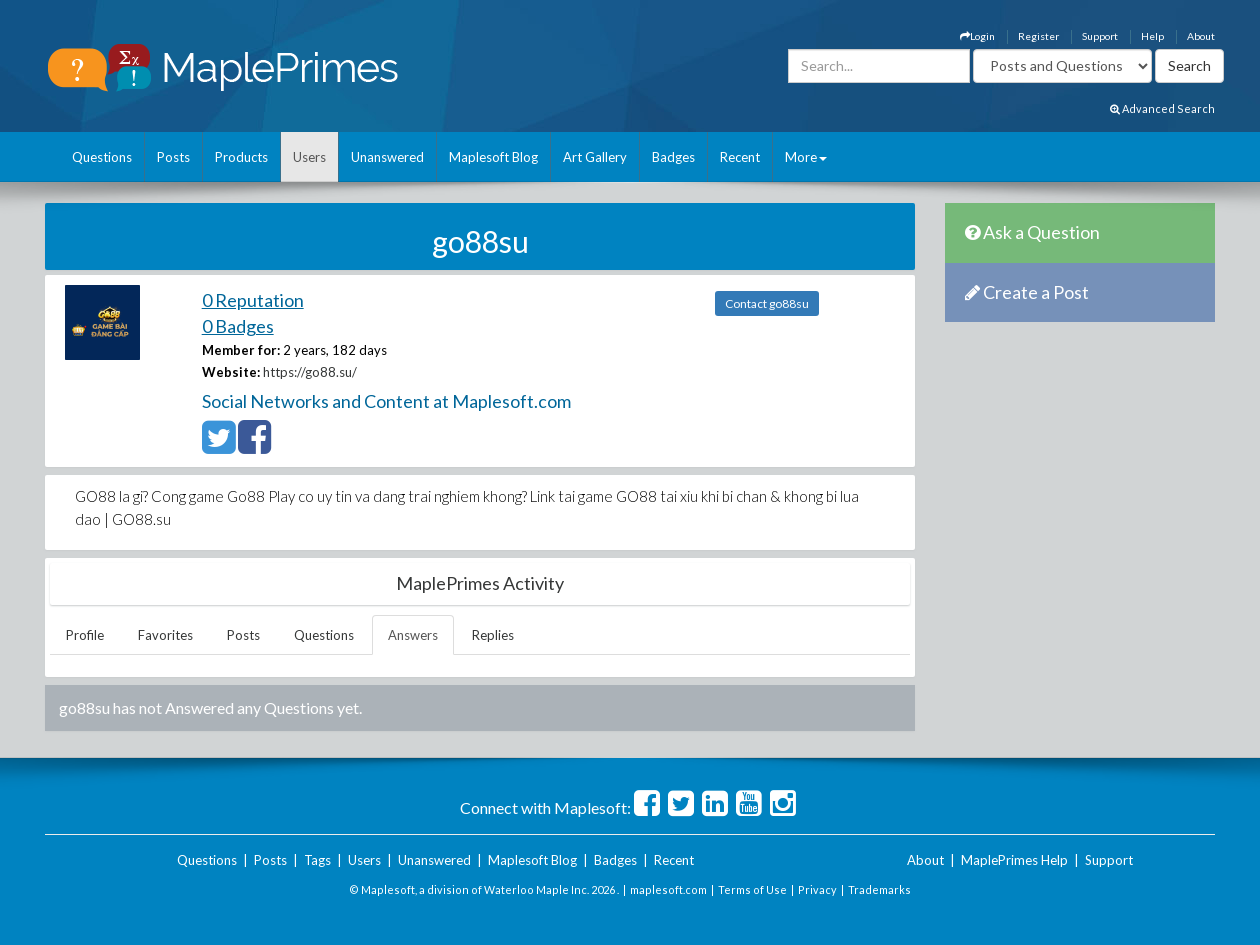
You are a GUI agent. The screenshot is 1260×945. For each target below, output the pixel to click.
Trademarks (879, 889)
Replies (493, 635)
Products (241, 157)
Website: (231, 372)
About (1201, 36)
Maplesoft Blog (493, 157)
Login (977, 36)
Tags (317, 860)
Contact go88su (767, 303)
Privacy (817, 889)
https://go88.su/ (310, 372)
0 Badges (238, 326)
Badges (673, 157)
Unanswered (387, 157)
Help (1152, 36)
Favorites (165, 635)
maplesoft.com (668, 889)
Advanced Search (1162, 108)
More (806, 157)
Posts (173, 157)
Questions (102, 157)
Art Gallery (595, 157)
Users (309, 157)
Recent (740, 157)
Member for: (241, 350)
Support (1100, 36)
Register (1038, 36)
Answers (413, 635)
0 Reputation (253, 300)
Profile (85, 635)
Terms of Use (752, 889)
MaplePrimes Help (1014, 860)
